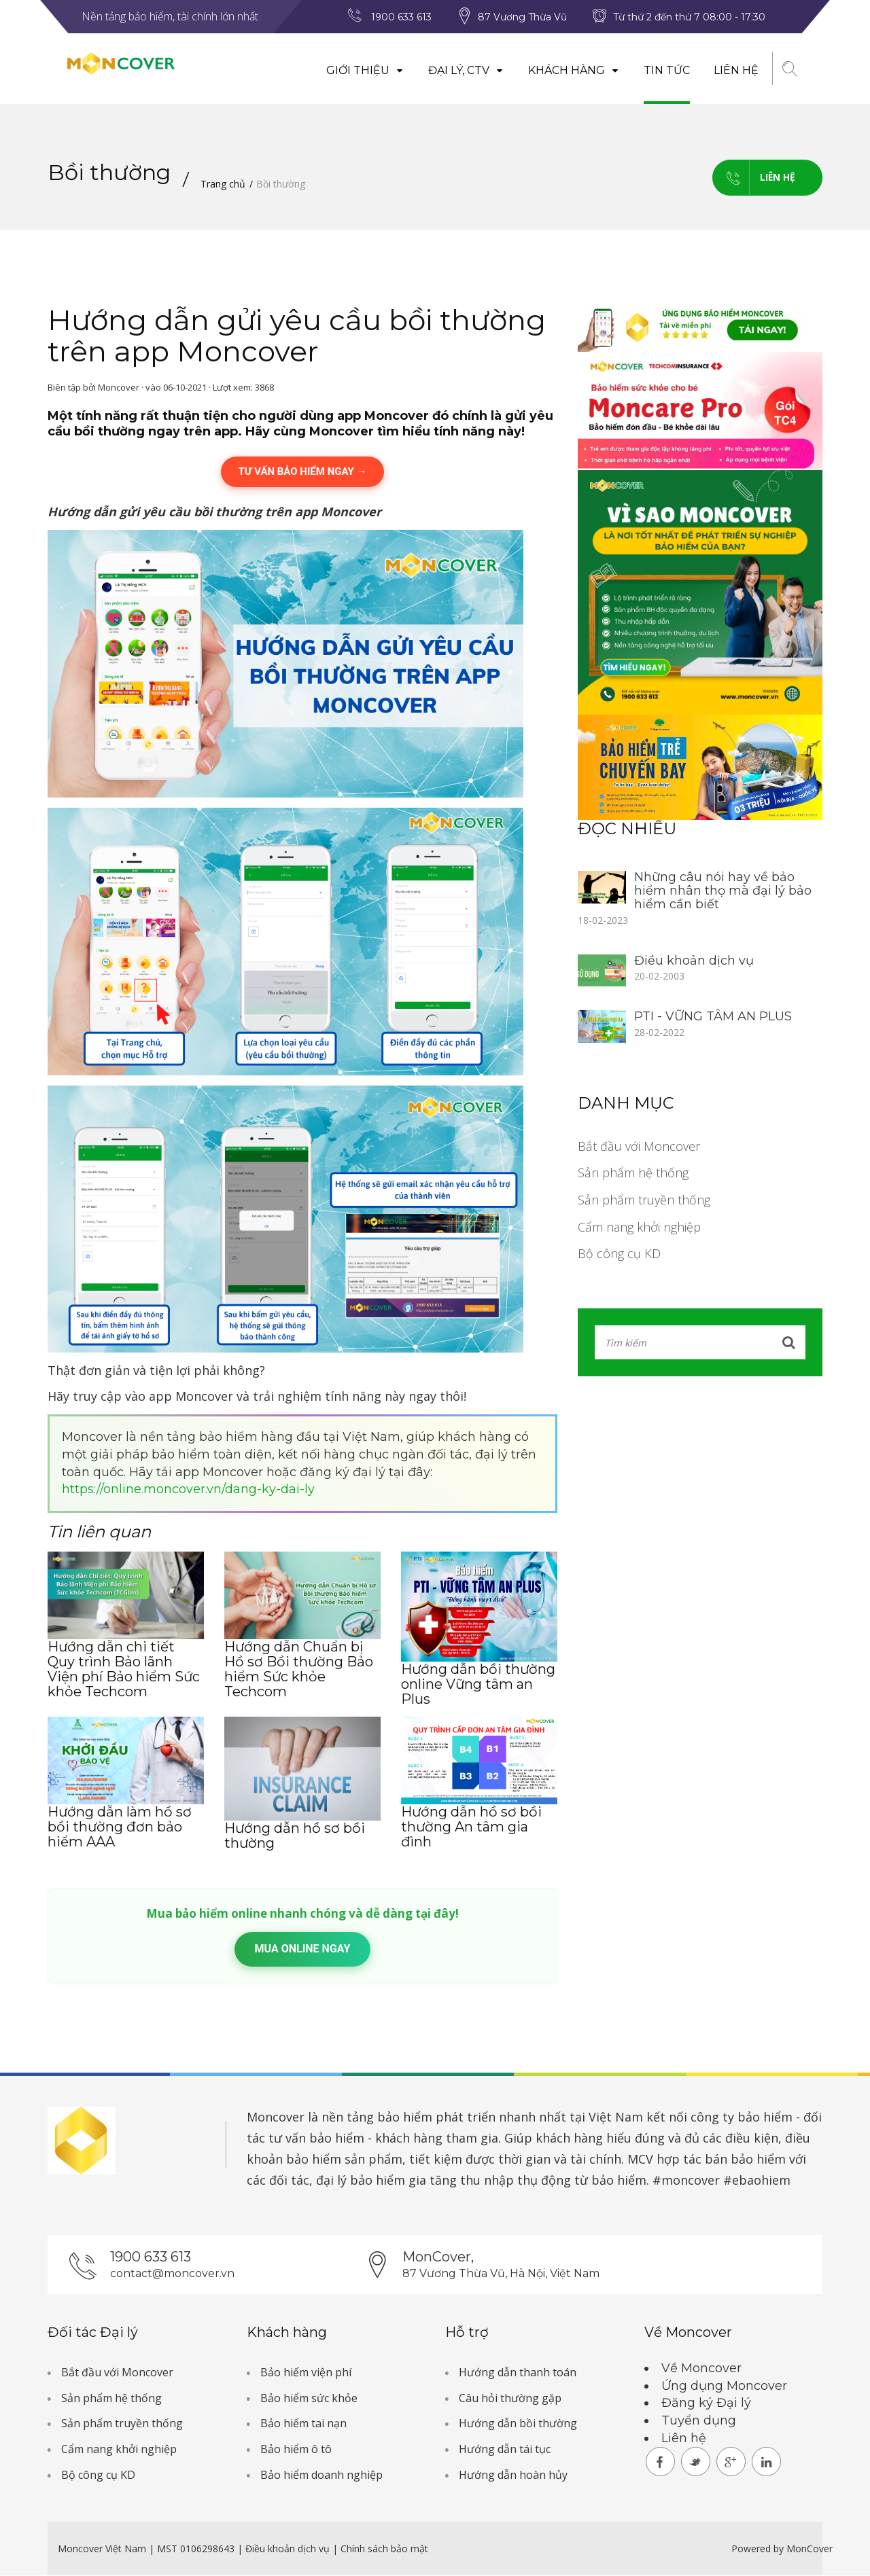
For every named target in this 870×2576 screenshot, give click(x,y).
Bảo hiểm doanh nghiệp (321, 2474)
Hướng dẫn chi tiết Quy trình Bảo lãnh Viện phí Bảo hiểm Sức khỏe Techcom (124, 1669)
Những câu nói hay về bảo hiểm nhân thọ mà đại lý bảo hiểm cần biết (723, 891)
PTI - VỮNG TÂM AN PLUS (713, 1016)
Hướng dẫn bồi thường (518, 2423)
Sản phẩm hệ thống (633, 1173)
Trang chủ (223, 183)
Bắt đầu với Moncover (639, 1146)
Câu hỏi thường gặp (510, 2398)
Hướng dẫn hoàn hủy (513, 2474)
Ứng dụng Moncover (724, 2385)
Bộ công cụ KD (619, 1254)
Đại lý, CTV (466, 70)
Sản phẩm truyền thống (644, 1200)
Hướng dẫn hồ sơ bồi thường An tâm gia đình (471, 1827)
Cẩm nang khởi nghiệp (639, 1227)
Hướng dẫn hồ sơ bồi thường (294, 1835)
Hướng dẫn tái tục (505, 2448)
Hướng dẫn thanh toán (517, 2372)
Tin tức (666, 70)
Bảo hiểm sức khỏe (309, 2398)
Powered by (757, 2549)
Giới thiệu (365, 70)
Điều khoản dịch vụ (694, 960)
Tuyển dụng (698, 2420)
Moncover (275, 2117)
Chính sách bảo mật (384, 2549)
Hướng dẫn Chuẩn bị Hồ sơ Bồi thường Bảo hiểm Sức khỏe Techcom (298, 1669)
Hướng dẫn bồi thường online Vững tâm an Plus (478, 1684)
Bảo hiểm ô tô (296, 2448)
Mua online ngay (303, 1948)
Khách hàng (573, 70)
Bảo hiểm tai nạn (303, 2423)
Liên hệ (735, 70)
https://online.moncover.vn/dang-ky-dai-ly (188, 1489)
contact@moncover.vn (172, 2273)
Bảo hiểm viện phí (305, 2372)
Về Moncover (701, 2368)
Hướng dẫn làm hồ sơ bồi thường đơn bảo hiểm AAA (120, 1827)
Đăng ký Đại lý (706, 2403)
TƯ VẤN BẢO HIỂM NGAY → (302, 471)
